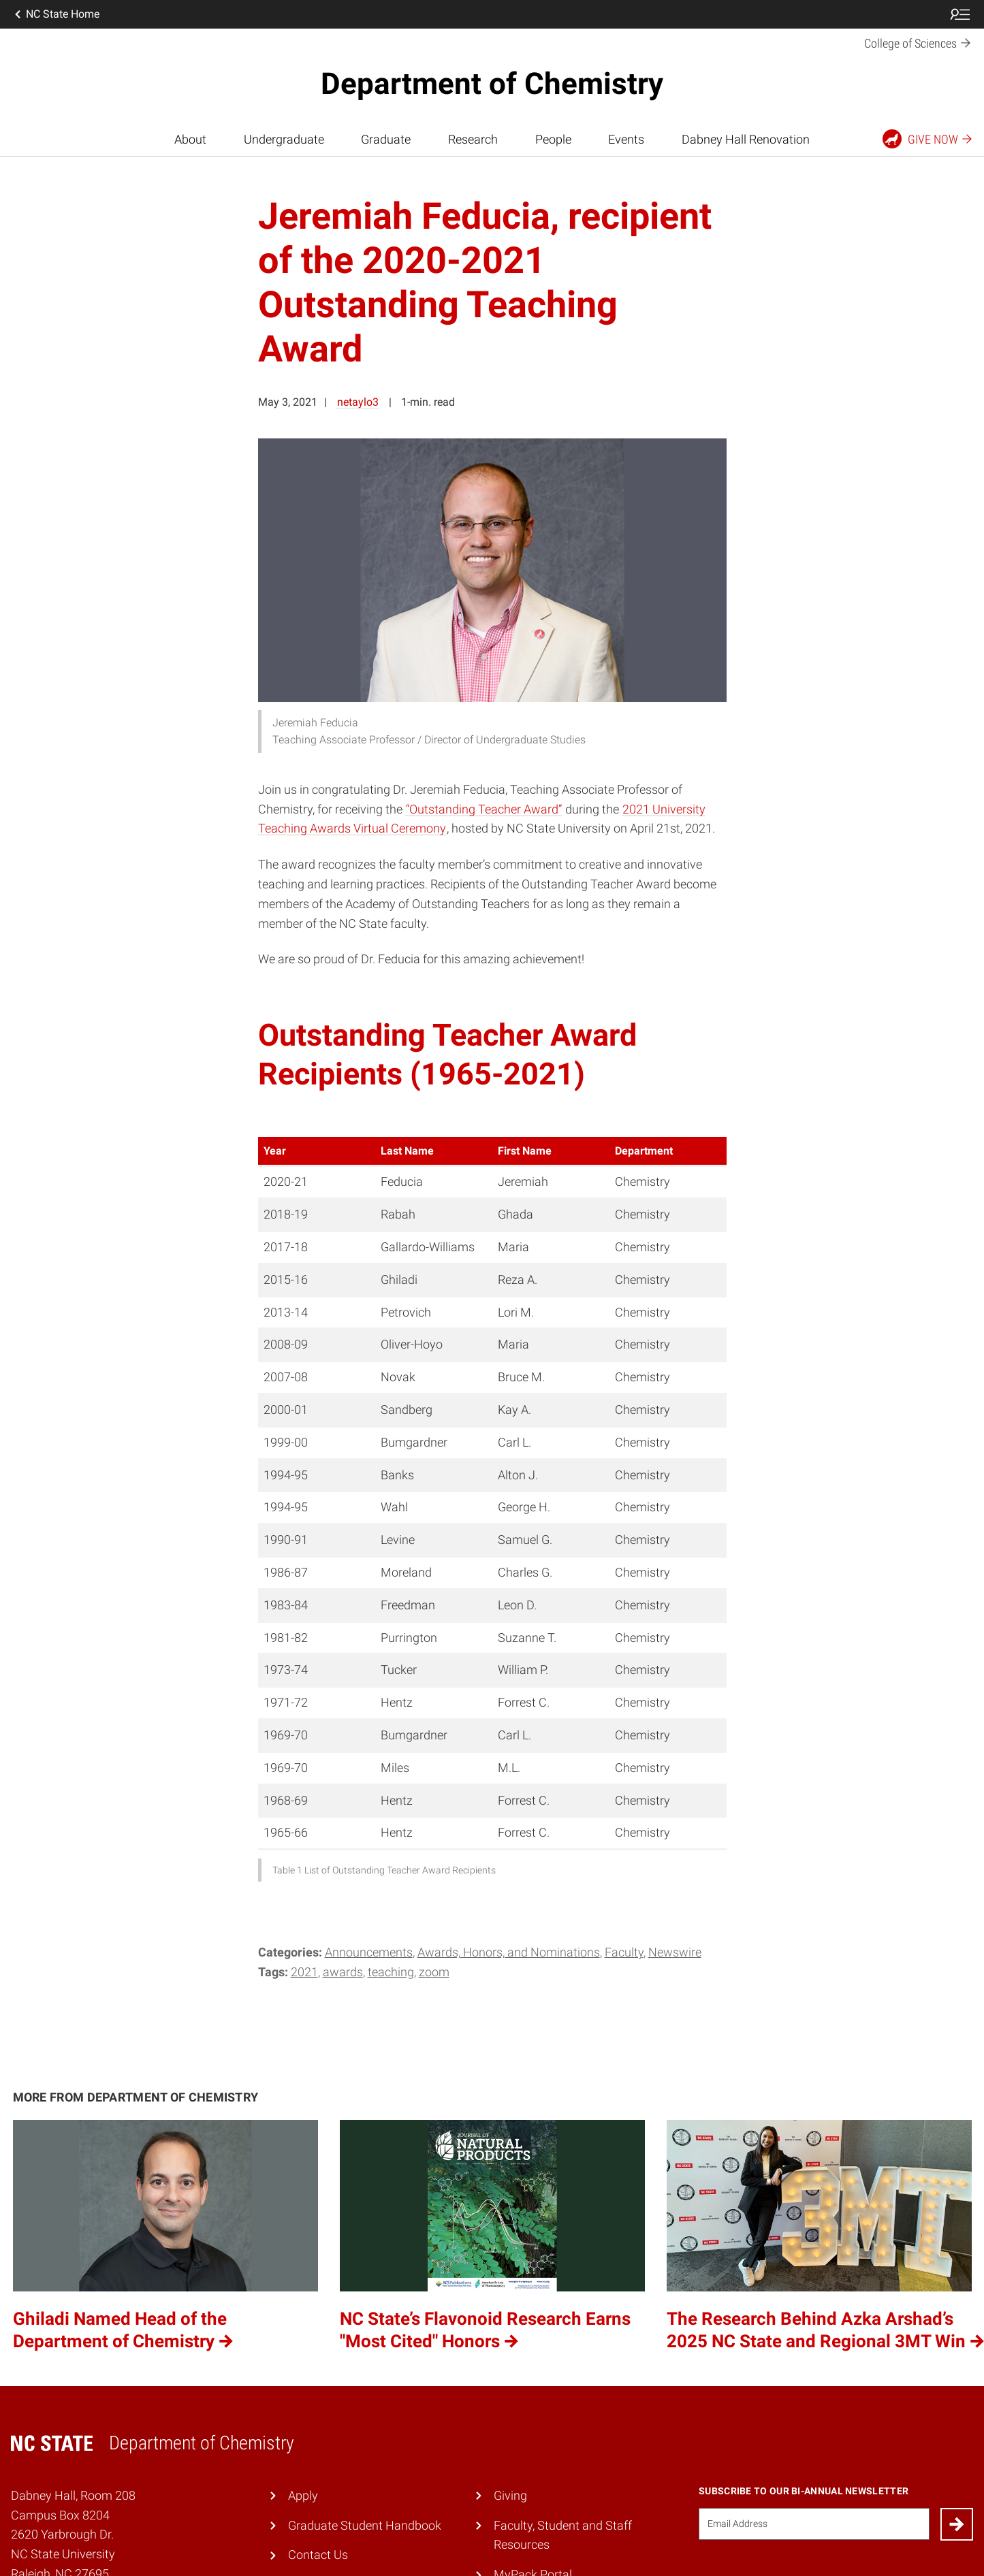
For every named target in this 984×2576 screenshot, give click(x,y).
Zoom (434, 1972)
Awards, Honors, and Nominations (508, 1952)
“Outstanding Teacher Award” (484, 809)
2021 (304, 1972)
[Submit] (956, 2524)
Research (473, 139)
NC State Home (55, 14)
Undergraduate (284, 139)
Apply (303, 2495)
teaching (391, 1972)
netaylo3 (358, 402)
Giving (510, 2495)
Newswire (674, 1952)
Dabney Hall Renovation (746, 139)
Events (626, 139)
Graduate (386, 139)
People (553, 139)
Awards (343, 1972)
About (190, 139)
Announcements (369, 1952)
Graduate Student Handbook (364, 2525)
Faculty (624, 1952)
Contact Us (318, 2554)
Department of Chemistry (492, 83)
